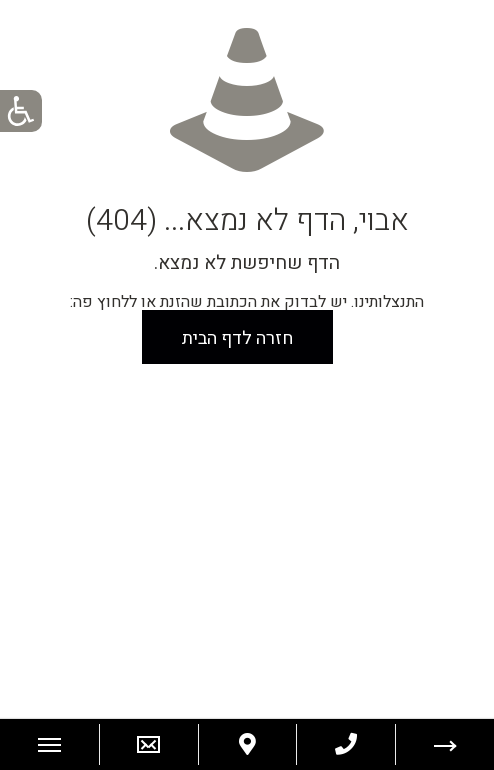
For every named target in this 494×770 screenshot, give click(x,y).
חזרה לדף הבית (237, 338)
